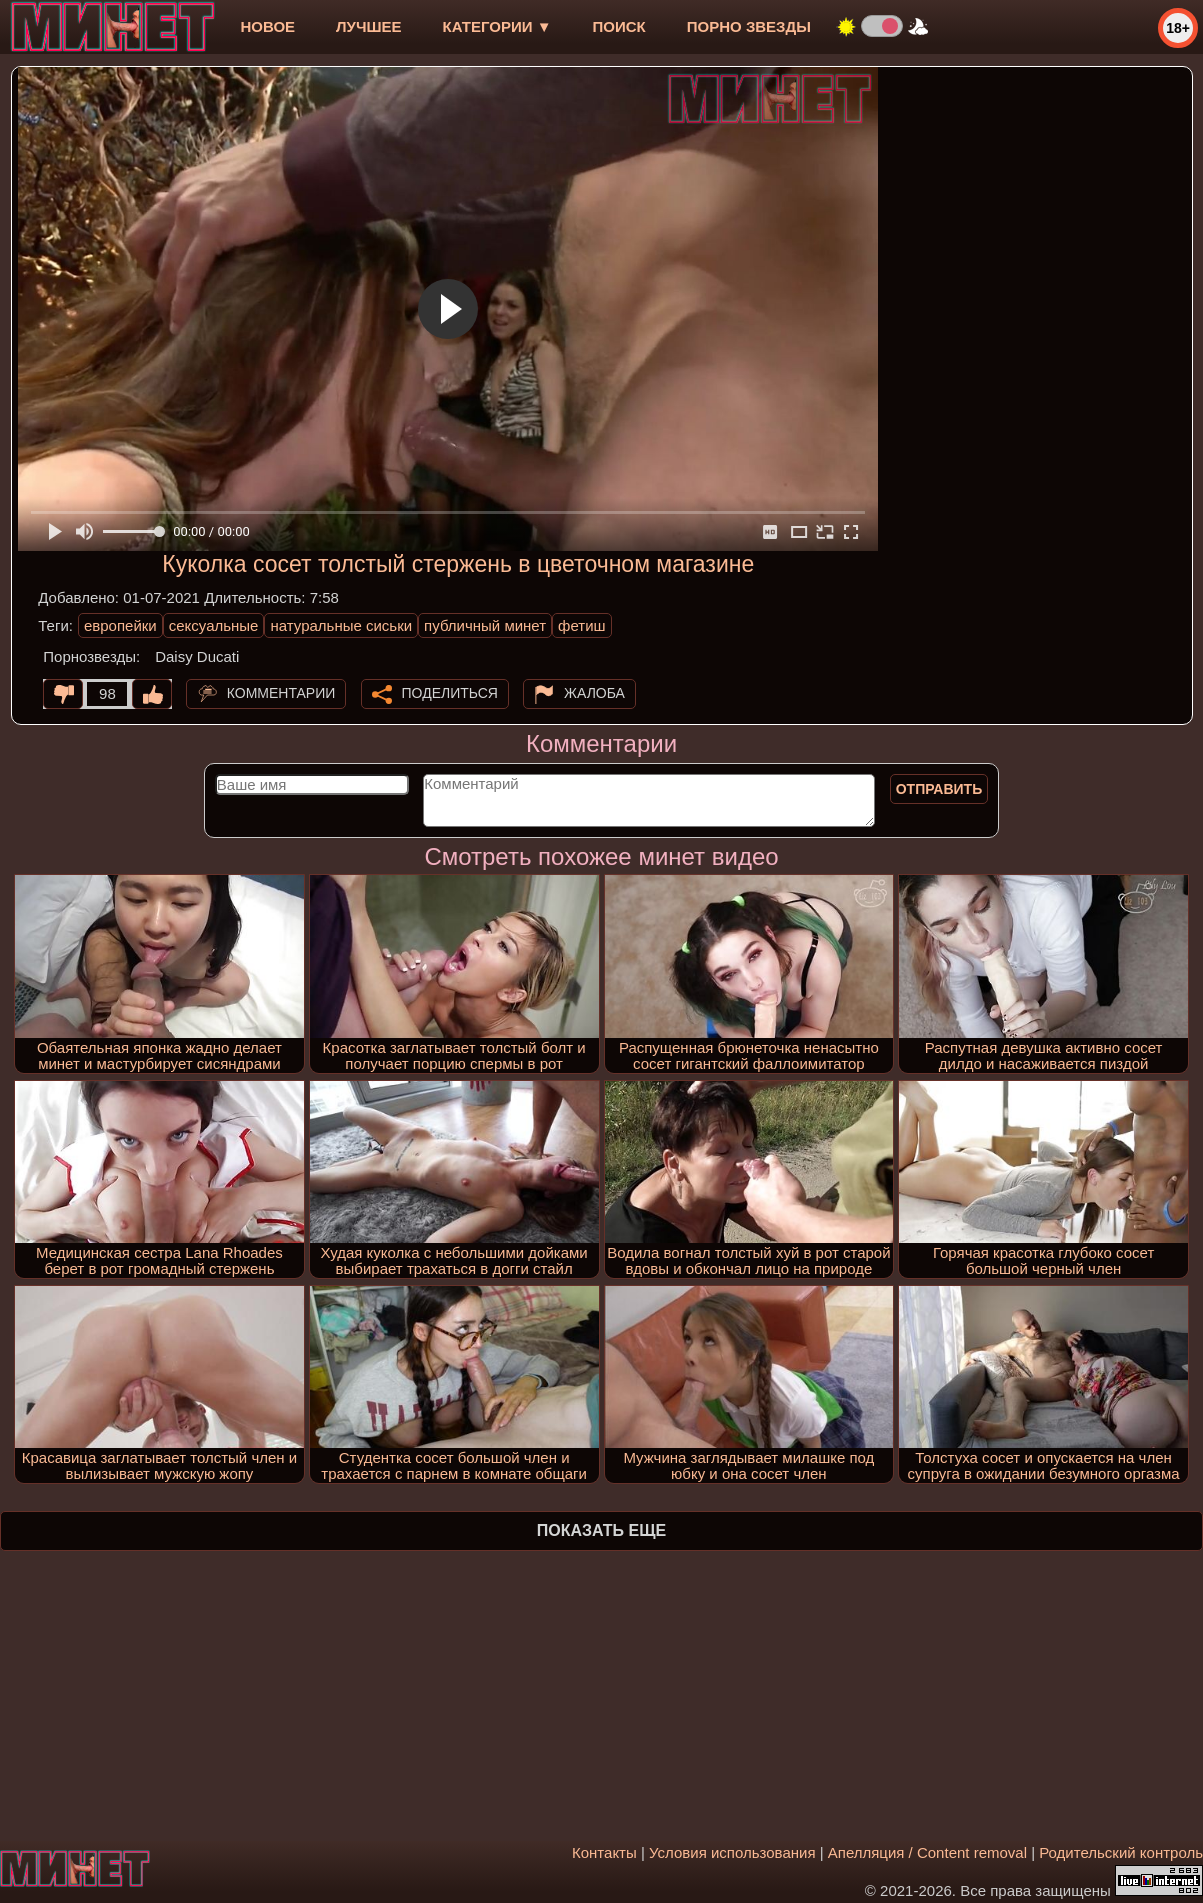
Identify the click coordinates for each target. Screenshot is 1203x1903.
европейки (120, 625)
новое (267, 26)
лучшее (368, 26)
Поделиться (450, 693)
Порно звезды (749, 26)
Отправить (939, 789)
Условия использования (732, 1852)
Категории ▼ (497, 26)
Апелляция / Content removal (927, 1852)
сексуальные (214, 625)
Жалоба (594, 693)
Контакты (604, 1852)
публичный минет (485, 625)
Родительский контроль (1121, 1852)
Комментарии (281, 693)
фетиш (581, 625)
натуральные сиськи (341, 625)
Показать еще (601, 1530)
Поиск (619, 26)
